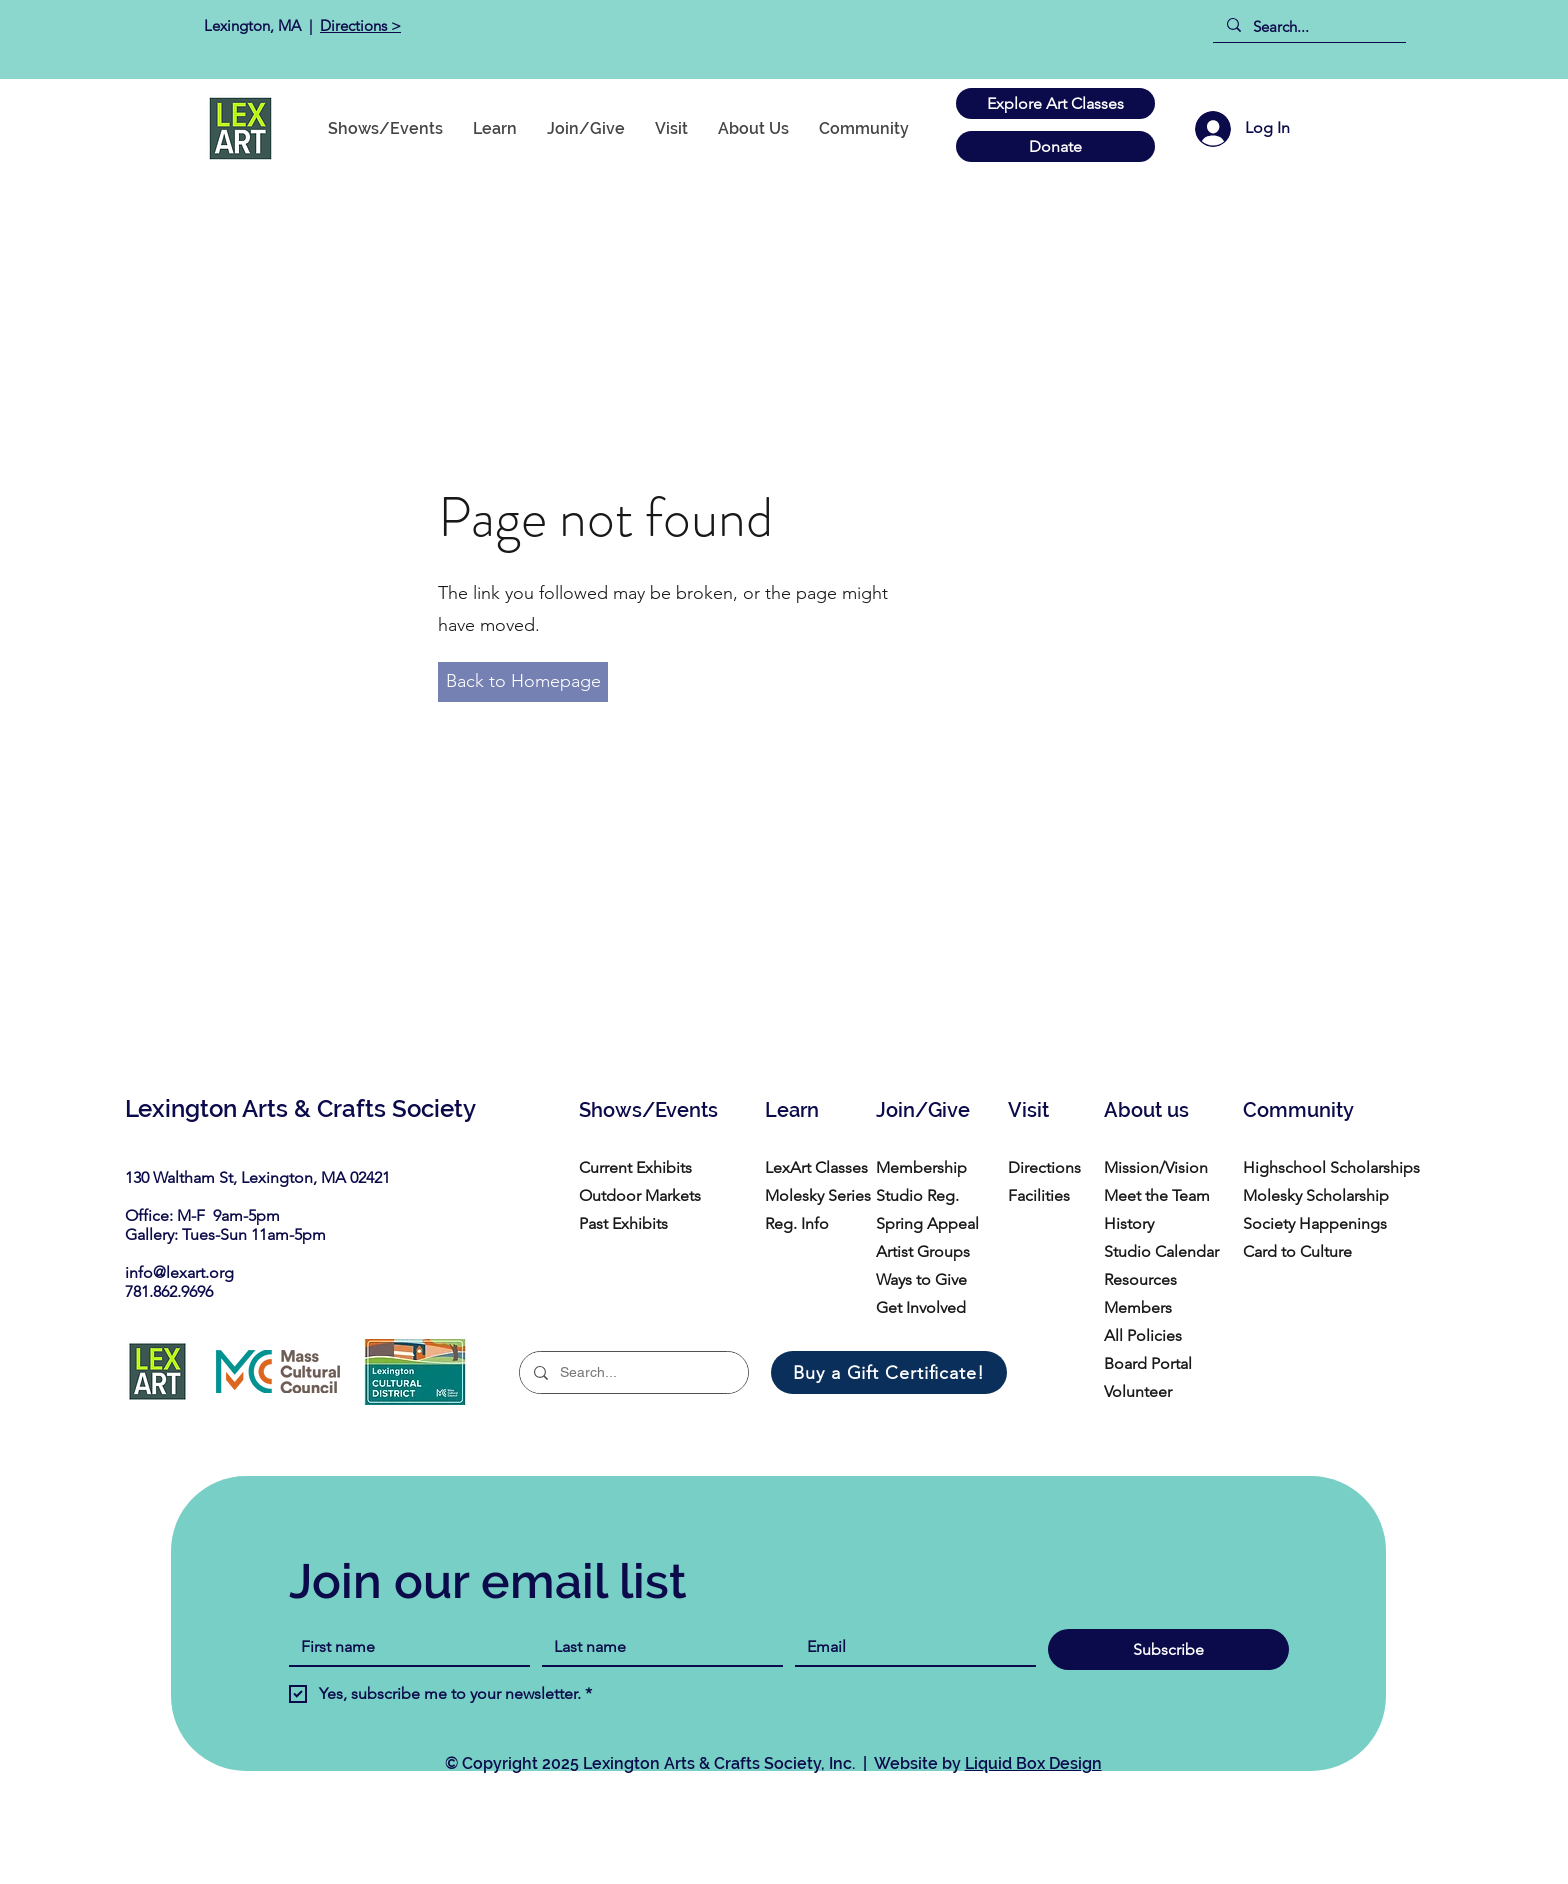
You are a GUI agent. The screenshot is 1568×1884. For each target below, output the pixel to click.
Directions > (360, 25)
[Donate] (1055, 146)
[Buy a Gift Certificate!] (889, 1372)
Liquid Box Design (1033, 1763)
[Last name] (656, 1647)
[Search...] (1308, 26)
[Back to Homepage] (523, 682)
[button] (864, 128)
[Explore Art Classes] (1055, 103)
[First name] (403, 1647)
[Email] (909, 1647)
